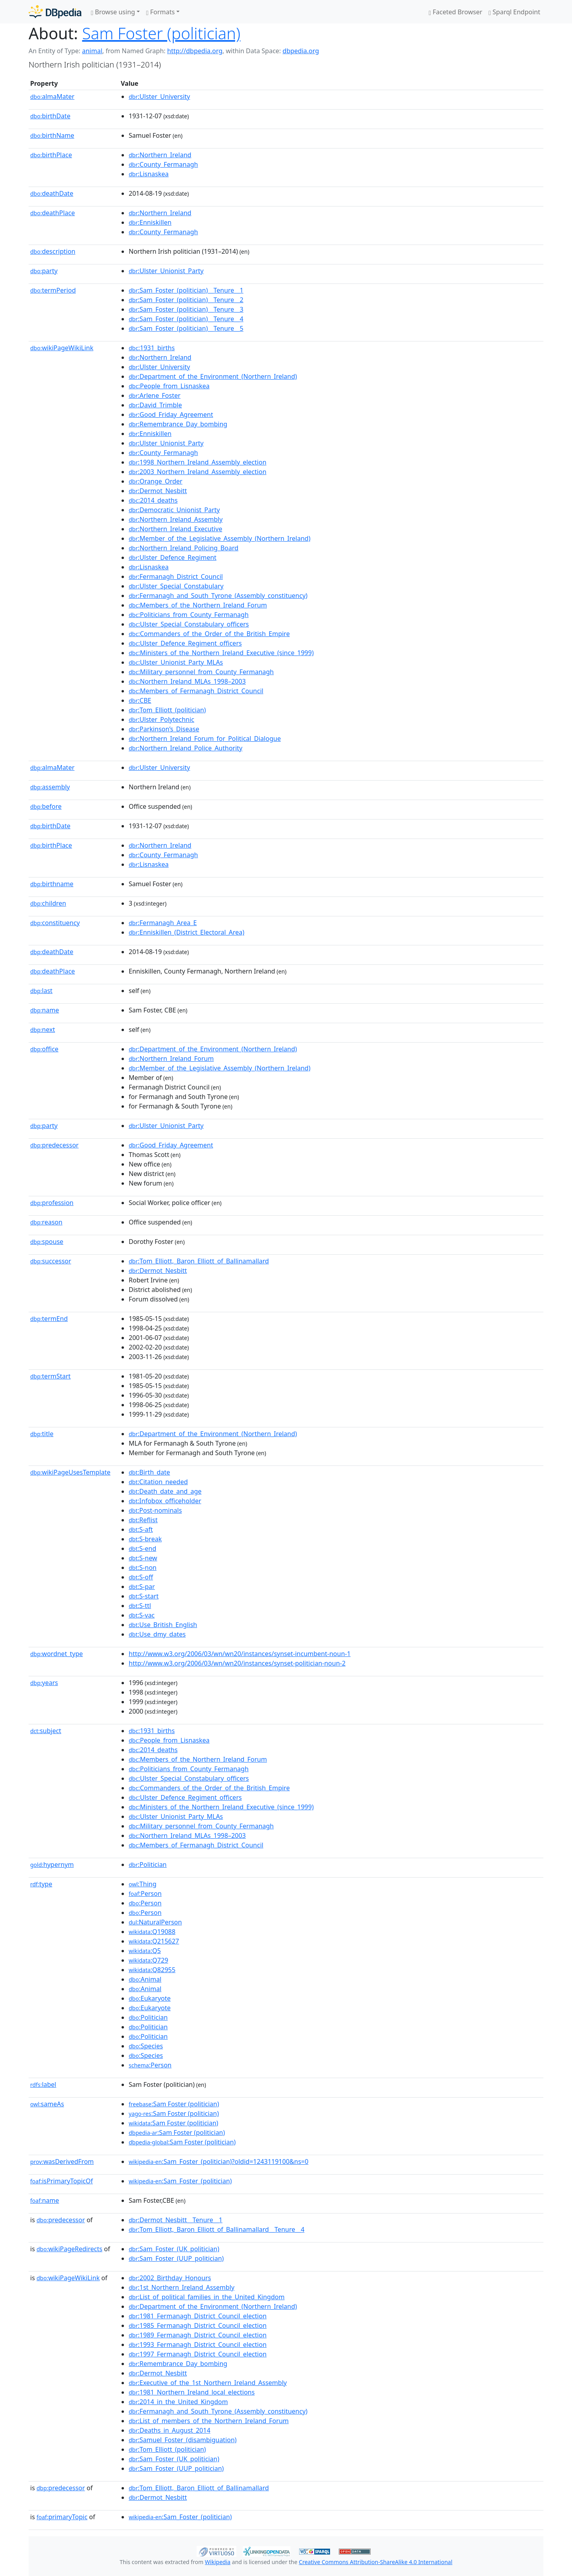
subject (45, 1730)
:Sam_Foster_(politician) (180, 2181)
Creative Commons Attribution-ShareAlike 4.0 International (375, 2562)
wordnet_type (56, 1653)
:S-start (143, 1596)
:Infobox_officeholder (165, 1500)
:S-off (141, 1577)
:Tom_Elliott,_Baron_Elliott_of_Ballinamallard (199, 1261)
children (48, 903)
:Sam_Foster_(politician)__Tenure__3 (186, 309)
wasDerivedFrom (62, 2161)
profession (51, 1202)
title (41, 1433)
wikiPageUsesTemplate (70, 1472)
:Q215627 (154, 1941)
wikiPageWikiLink (61, 347)
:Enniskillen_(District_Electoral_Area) (186, 932)
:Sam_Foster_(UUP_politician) (176, 2258)
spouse (46, 1241)
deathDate (51, 193)
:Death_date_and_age (165, 1491)
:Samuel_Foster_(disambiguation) (183, 2439)
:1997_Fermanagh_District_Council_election (198, 2354)
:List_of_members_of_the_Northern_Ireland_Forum (209, 2420)
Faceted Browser (455, 12)
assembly (50, 787)
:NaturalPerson (155, 1922)
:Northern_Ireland (160, 154)
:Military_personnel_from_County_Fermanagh (201, 671)
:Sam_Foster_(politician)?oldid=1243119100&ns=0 (218, 2161)
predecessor (54, 1145)
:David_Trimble (155, 405)
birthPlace (51, 154)
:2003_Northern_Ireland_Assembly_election (198, 471)
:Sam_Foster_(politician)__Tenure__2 (186, 299)
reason (46, 1222)
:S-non (143, 1567)
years (44, 1682)
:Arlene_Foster (154, 395)
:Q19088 (152, 1931)
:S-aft (141, 1529)
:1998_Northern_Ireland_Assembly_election (198, 462)
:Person (145, 1893)
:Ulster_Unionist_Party (166, 270)
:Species (146, 2046)
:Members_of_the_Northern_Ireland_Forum (198, 605)
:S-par (142, 1586)
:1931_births (152, 347)
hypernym (52, 1864)
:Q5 (145, 1950)
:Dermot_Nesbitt (158, 490)
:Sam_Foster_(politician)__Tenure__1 (186, 290)
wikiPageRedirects (69, 2248)
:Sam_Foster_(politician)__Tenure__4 (186, 318)
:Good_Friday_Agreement (171, 414)
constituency (55, 922)
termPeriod (53, 290)
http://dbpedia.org (194, 50)
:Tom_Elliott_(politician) (167, 710)
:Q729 (148, 1960)
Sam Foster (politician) (161, 33)
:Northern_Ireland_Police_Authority (185, 748)
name (44, 1010)
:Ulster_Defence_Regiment (172, 557)
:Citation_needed (158, 1481)
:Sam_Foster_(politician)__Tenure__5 (186, 328)
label (43, 2084)
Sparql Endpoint (514, 12)
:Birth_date (149, 1472)
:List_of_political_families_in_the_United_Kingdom (206, 2297)
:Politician (148, 1864)
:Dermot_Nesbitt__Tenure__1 (175, 2219)
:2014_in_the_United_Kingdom (178, 2401)
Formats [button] (160, 12)
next (42, 1029)
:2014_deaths (153, 500)
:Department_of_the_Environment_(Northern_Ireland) (213, 376)
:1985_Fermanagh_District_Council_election (198, 2325)
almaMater (52, 96)
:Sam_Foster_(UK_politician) (174, 2248)
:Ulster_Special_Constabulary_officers (189, 624)
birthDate (50, 116)
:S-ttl (140, 1605)
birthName (52, 135)
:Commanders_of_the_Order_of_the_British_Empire (209, 633)
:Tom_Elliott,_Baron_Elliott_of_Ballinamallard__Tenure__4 (216, 2229)
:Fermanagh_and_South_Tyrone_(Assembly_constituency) (218, 595)
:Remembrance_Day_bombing (178, 424)
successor (50, 1261)
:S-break (145, 1539)
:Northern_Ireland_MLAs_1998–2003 (187, 681)
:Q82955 (152, 1969)
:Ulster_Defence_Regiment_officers (185, 643)
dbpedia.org (300, 50)
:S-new (143, 1558)
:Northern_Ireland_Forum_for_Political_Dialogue (205, 738)
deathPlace (52, 212)
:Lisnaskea (149, 174)
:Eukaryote (150, 1998)
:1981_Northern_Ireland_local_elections (192, 2392)
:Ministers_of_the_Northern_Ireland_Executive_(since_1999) (221, 652)
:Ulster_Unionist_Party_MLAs (176, 662)
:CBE (140, 700)
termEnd (49, 1318)
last (41, 990)
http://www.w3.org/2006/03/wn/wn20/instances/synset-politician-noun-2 (237, 1663)
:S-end (142, 1548)
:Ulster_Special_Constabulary (176, 586)
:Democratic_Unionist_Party (174, 509)
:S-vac (142, 1615)
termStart (50, 1376)
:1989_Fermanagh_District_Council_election (198, 2335)
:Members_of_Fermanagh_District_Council (196, 690)
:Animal (145, 1979)
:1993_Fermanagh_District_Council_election (198, 2344)
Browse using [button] (113, 12)
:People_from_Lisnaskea (169, 386)
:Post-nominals (155, 1510)
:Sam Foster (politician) (174, 2104)
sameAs (47, 2104)
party (44, 270)
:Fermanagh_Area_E (163, 922)
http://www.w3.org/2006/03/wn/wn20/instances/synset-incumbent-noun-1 (240, 1653)
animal (92, 50)
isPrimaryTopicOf (61, 2181)
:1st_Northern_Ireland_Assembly (181, 2287)
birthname (51, 883)
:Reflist (143, 1520)
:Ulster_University (159, 96)
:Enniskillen (150, 222)
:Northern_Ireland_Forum (171, 1058)
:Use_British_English (163, 1624)
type (41, 1884)
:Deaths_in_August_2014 (170, 2430)
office (44, 1049)
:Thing (143, 1884)
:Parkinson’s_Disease (164, 729)
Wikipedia (217, 2562)
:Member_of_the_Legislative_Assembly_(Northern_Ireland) (219, 538)
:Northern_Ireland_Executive (175, 528)
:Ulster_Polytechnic (161, 719)
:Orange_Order (155, 481)
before (46, 806)
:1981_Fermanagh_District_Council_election (198, 2316)
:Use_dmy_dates (157, 1634)
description (52, 251)
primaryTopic (62, 2516)
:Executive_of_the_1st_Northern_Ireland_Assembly (208, 2382)
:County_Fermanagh (163, 164)
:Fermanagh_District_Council (176, 576)
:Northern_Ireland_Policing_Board (183, 548)
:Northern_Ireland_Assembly (175, 519)
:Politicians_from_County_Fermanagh (189, 614)
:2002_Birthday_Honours (170, 2277)
